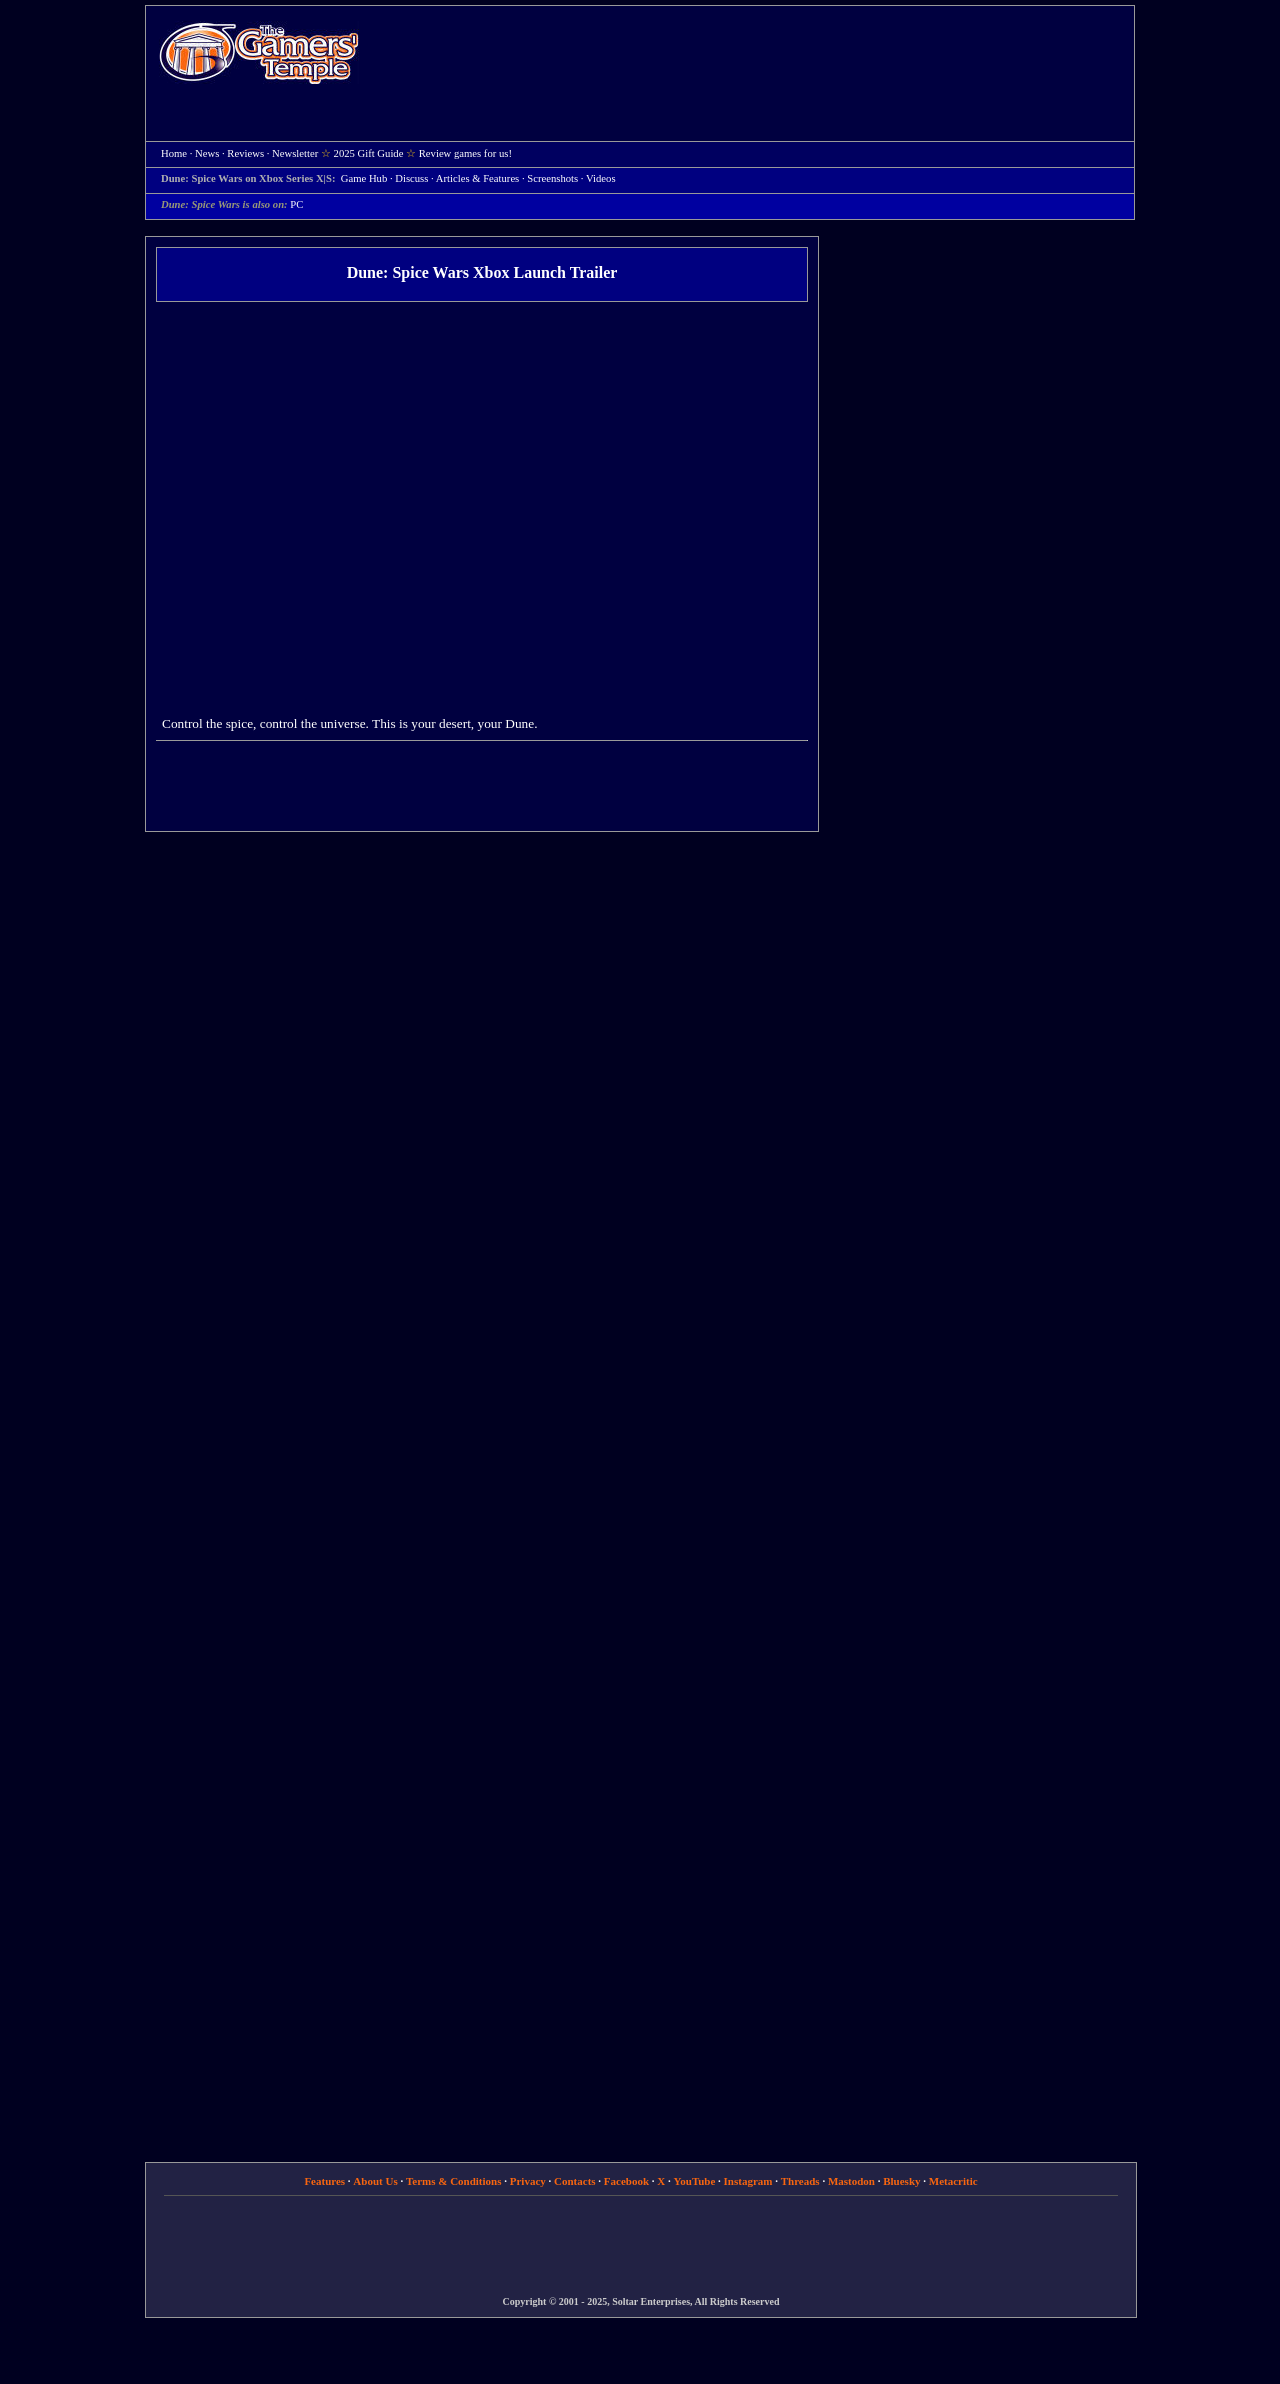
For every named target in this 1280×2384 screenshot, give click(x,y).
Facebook (626, 2181)
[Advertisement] (757, 56)
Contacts (575, 2181)
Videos (601, 178)
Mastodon (851, 2181)
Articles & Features (477, 178)
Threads (800, 2181)
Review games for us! (465, 153)
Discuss (411, 178)
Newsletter (295, 153)
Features (324, 2181)
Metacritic (953, 2181)
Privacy (528, 2181)
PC (296, 204)
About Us (375, 2181)
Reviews (245, 153)
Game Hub (364, 178)
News (207, 153)
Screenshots (552, 178)
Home (259, 52)
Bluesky (901, 2181)
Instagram (748, 2181)
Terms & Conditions (454, 2181)
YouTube (695, 2181)
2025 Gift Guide (369, 153)
